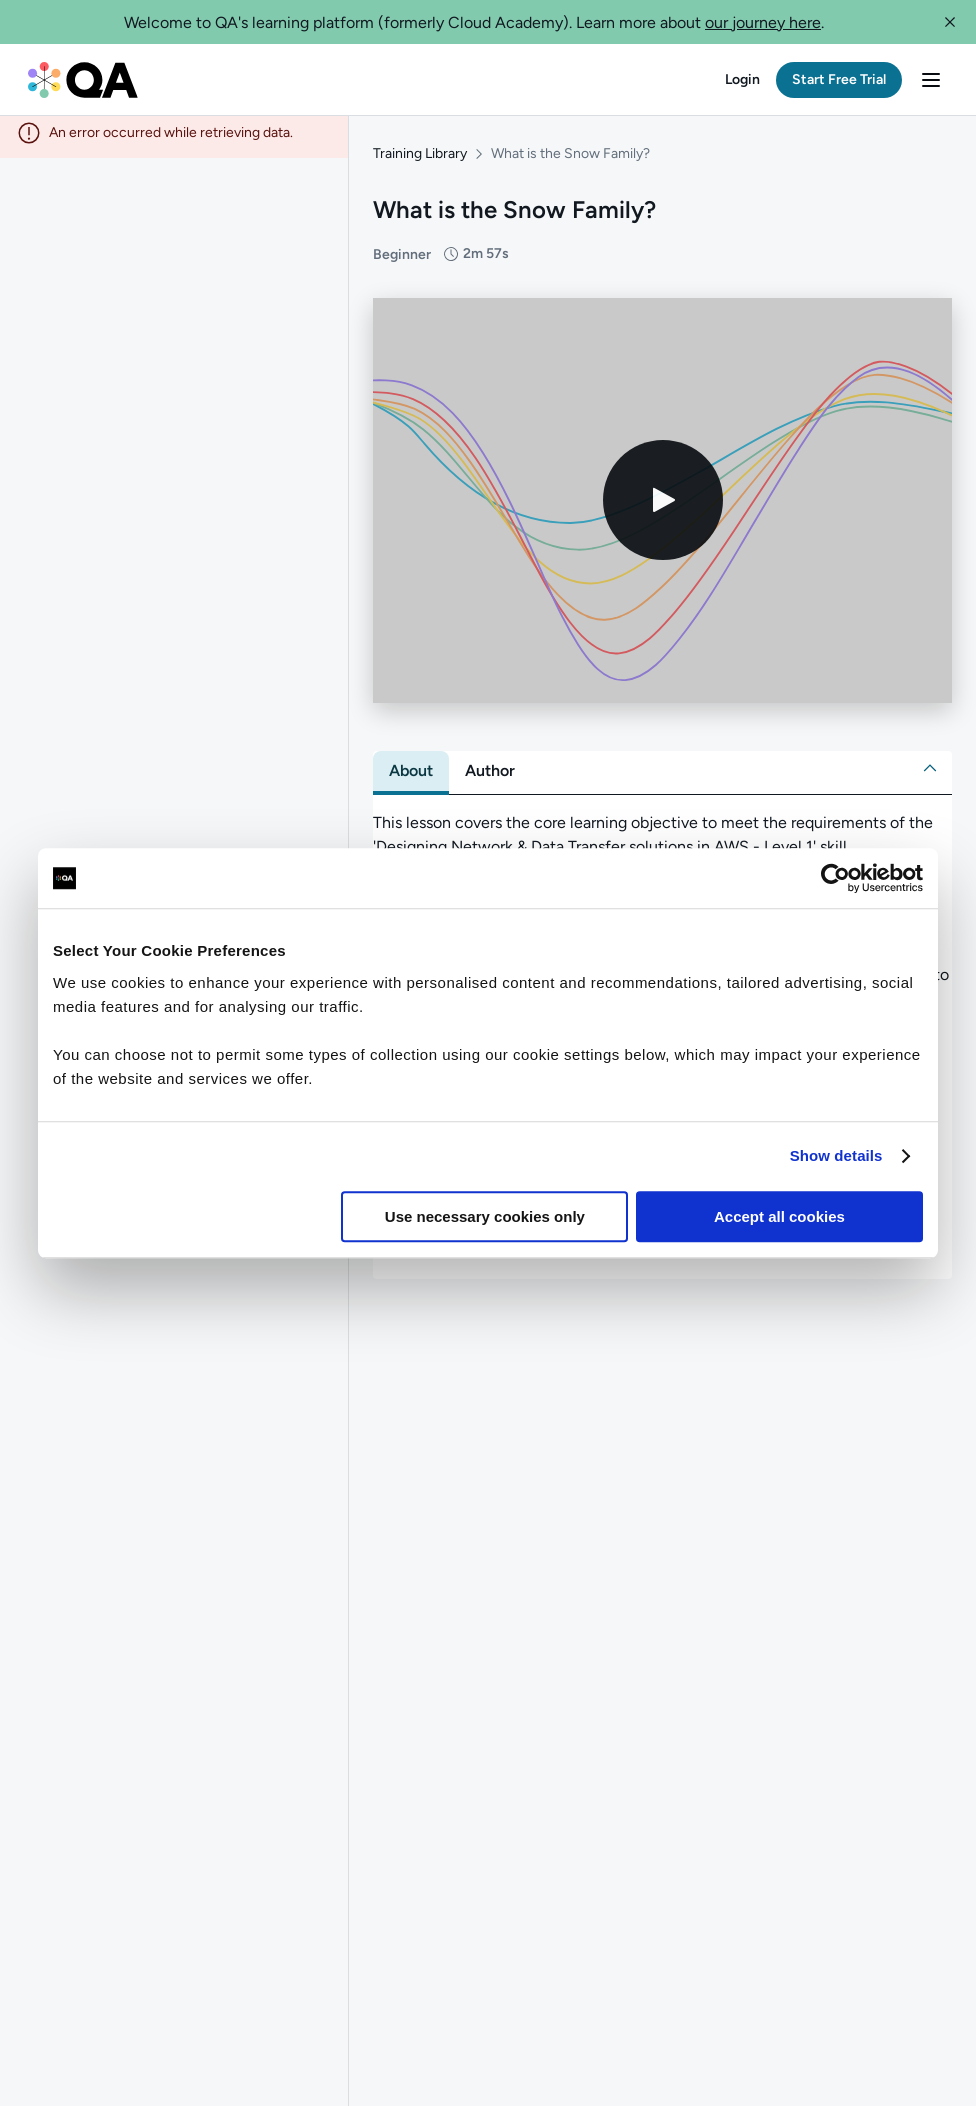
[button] (950, 22)
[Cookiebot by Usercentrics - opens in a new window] (835, 878)
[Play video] (663, 509)
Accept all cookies (779, 1216)
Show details (836, 1155)
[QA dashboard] (83, 80)
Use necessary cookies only (485, 1216)
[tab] (411, 779)
